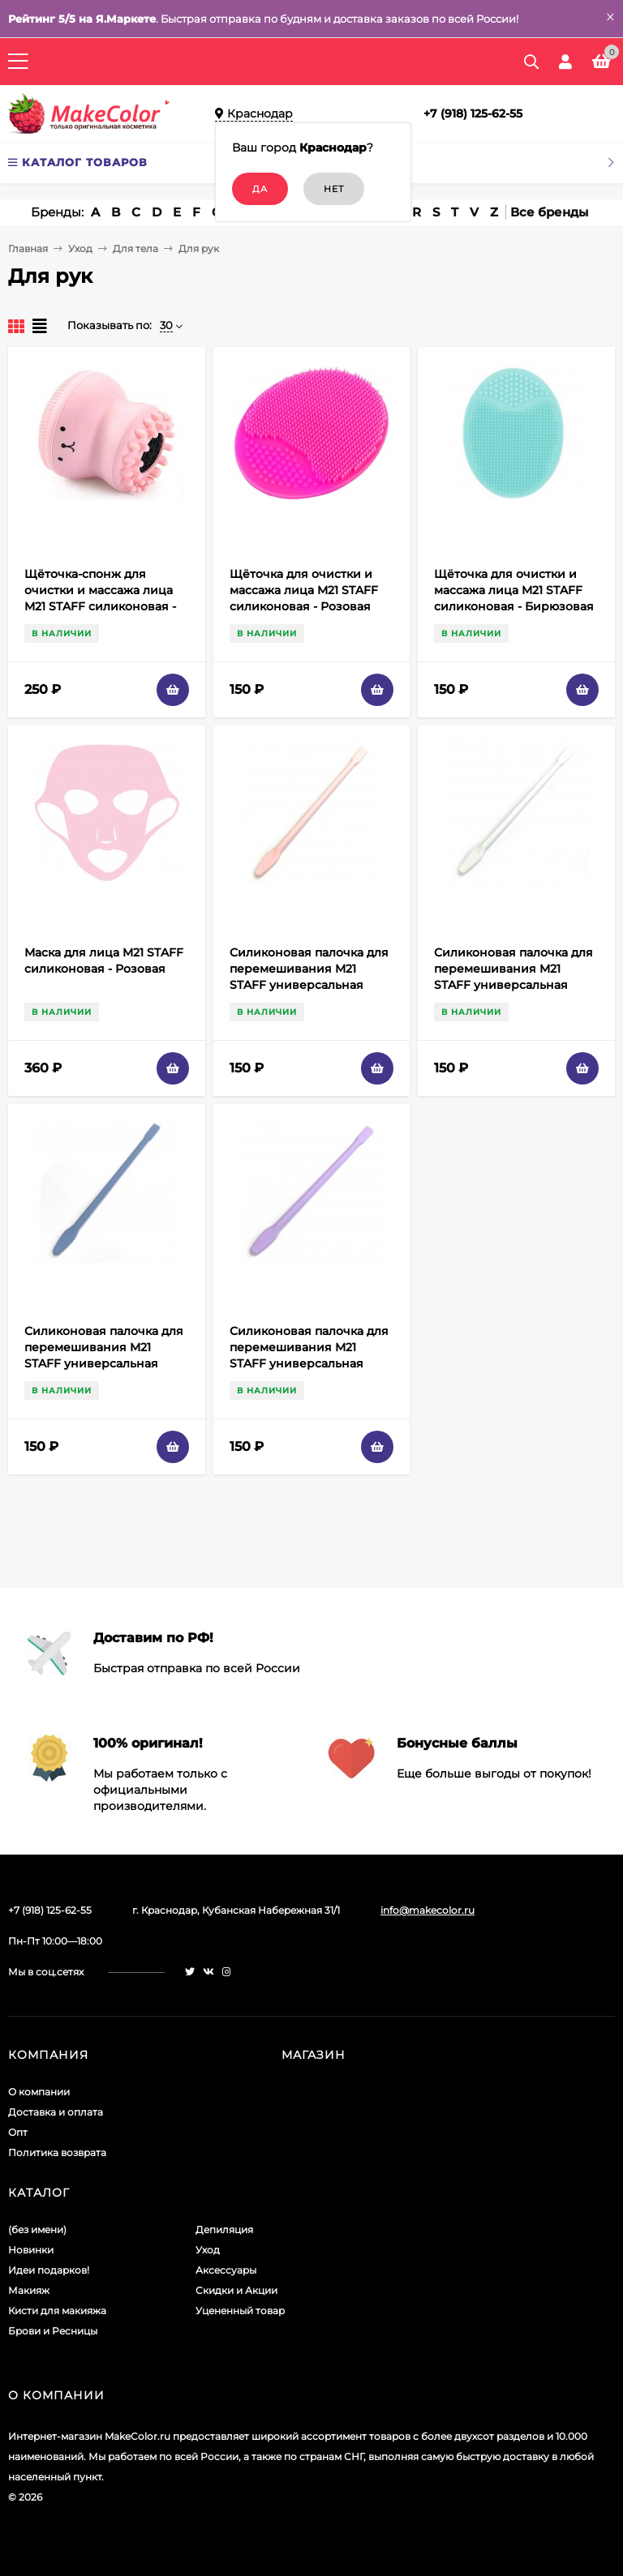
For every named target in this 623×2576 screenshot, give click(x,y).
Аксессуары (225, 2270)
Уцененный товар (240, 2310)
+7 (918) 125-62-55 (472, 113)
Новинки (31, 2250)
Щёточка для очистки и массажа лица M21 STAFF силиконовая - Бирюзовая (514, 590)
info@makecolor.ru (427, 1910)
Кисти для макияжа (57, 2310)
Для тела (135, 248)
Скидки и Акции (236, 2290)
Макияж (28, 2290)
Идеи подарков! (48, 2270)
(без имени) (37, 2229)
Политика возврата (57, 2152)
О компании (39, 2092)
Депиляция (224, 2229)
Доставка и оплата (55, 2112)
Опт (18, 2132)
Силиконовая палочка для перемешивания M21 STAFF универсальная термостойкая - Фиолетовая (309, 1363)
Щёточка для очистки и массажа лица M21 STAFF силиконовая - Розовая (304, 590)
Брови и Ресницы (52, 2331)
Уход (80, 248)
